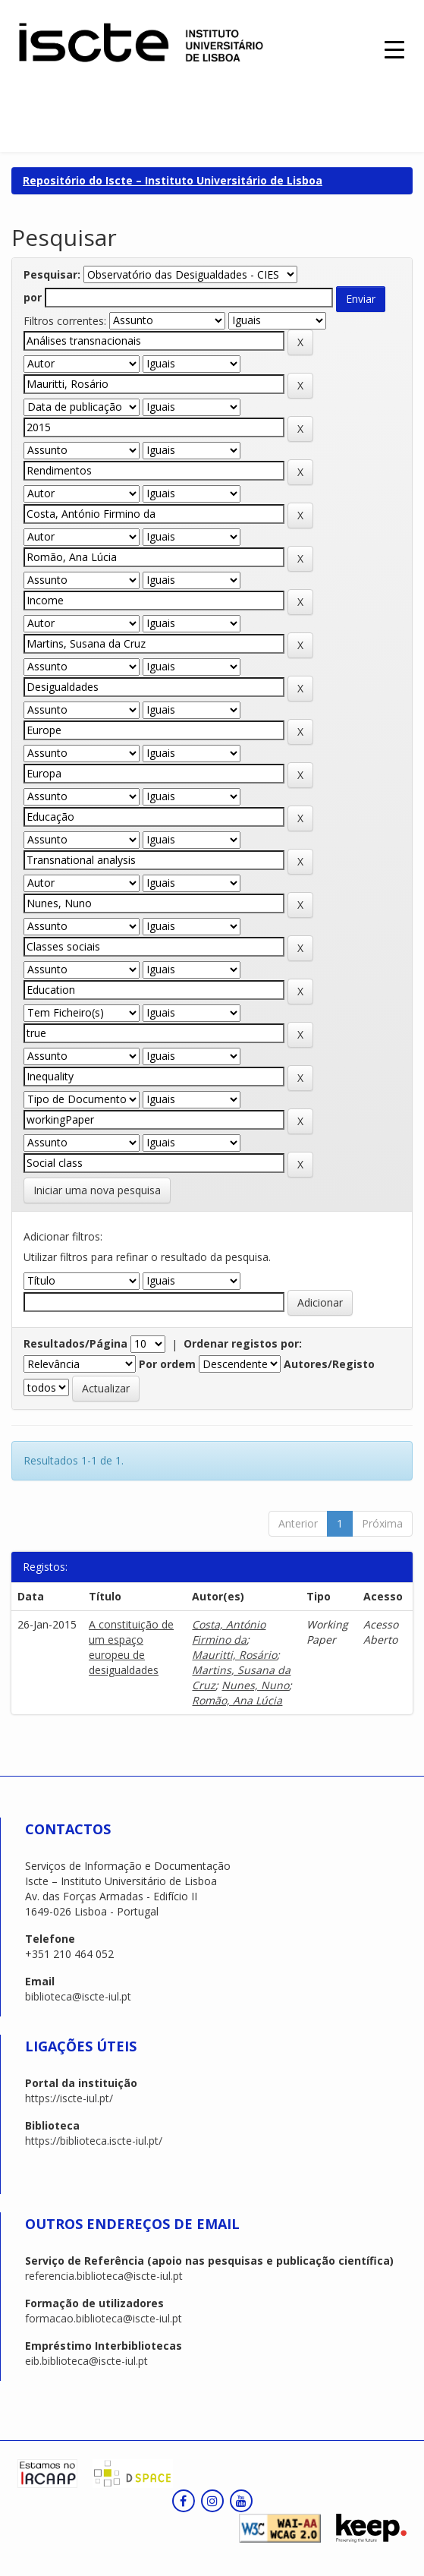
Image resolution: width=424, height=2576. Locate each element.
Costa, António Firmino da (228, 1632)
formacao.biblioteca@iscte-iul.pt (103, 2318)
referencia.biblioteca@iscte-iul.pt (104, 2276)
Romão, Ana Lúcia (237, 1700)
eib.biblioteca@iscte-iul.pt (86, 2361)
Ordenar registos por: (243, 1343)
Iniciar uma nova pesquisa (97, 1190)
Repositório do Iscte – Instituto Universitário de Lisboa (172, 180)
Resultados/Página (75, 1343)
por (33, 297)
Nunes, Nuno (255, 1685)
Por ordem (167, 1364)
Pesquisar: (52, 274)
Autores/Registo (329, 1364)
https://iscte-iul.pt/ (69, 2098)
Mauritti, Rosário (234, 1654)
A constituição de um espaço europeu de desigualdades (131, 1647)
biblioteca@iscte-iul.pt (78, 1996)
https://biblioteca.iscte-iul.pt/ (93, 2140)
